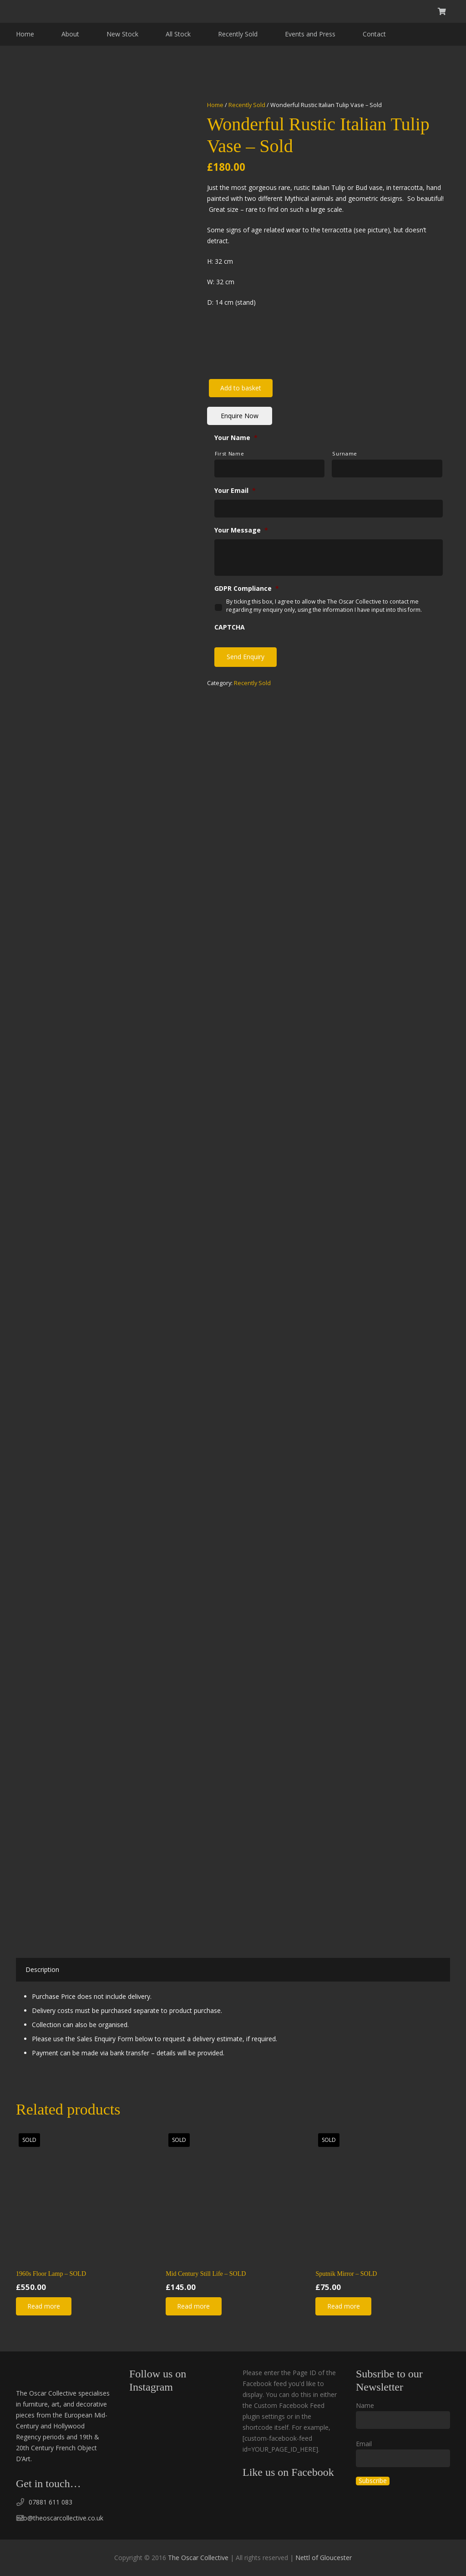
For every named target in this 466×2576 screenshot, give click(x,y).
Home (215, 105)
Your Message (241, 530)
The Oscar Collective (198, 2557)
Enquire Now (239, 415)
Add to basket (240, 388)
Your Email (235, 491)
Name (365, 2405)
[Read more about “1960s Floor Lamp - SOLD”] (43, 2306)
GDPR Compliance (246, 588)
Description (42, 1969)
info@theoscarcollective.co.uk (59, 2518)
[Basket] (442, 11)
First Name (229, 453)
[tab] (42, 1970)
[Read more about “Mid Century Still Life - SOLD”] (193, 2306)
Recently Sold (246, 105)
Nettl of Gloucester (323, 2557)
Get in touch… (48, 2483)
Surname (344, 453)
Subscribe (373, 2481)
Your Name (236, 438)
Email (364, 2443)
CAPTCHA (229, 627)
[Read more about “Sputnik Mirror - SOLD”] (343, 2306)
